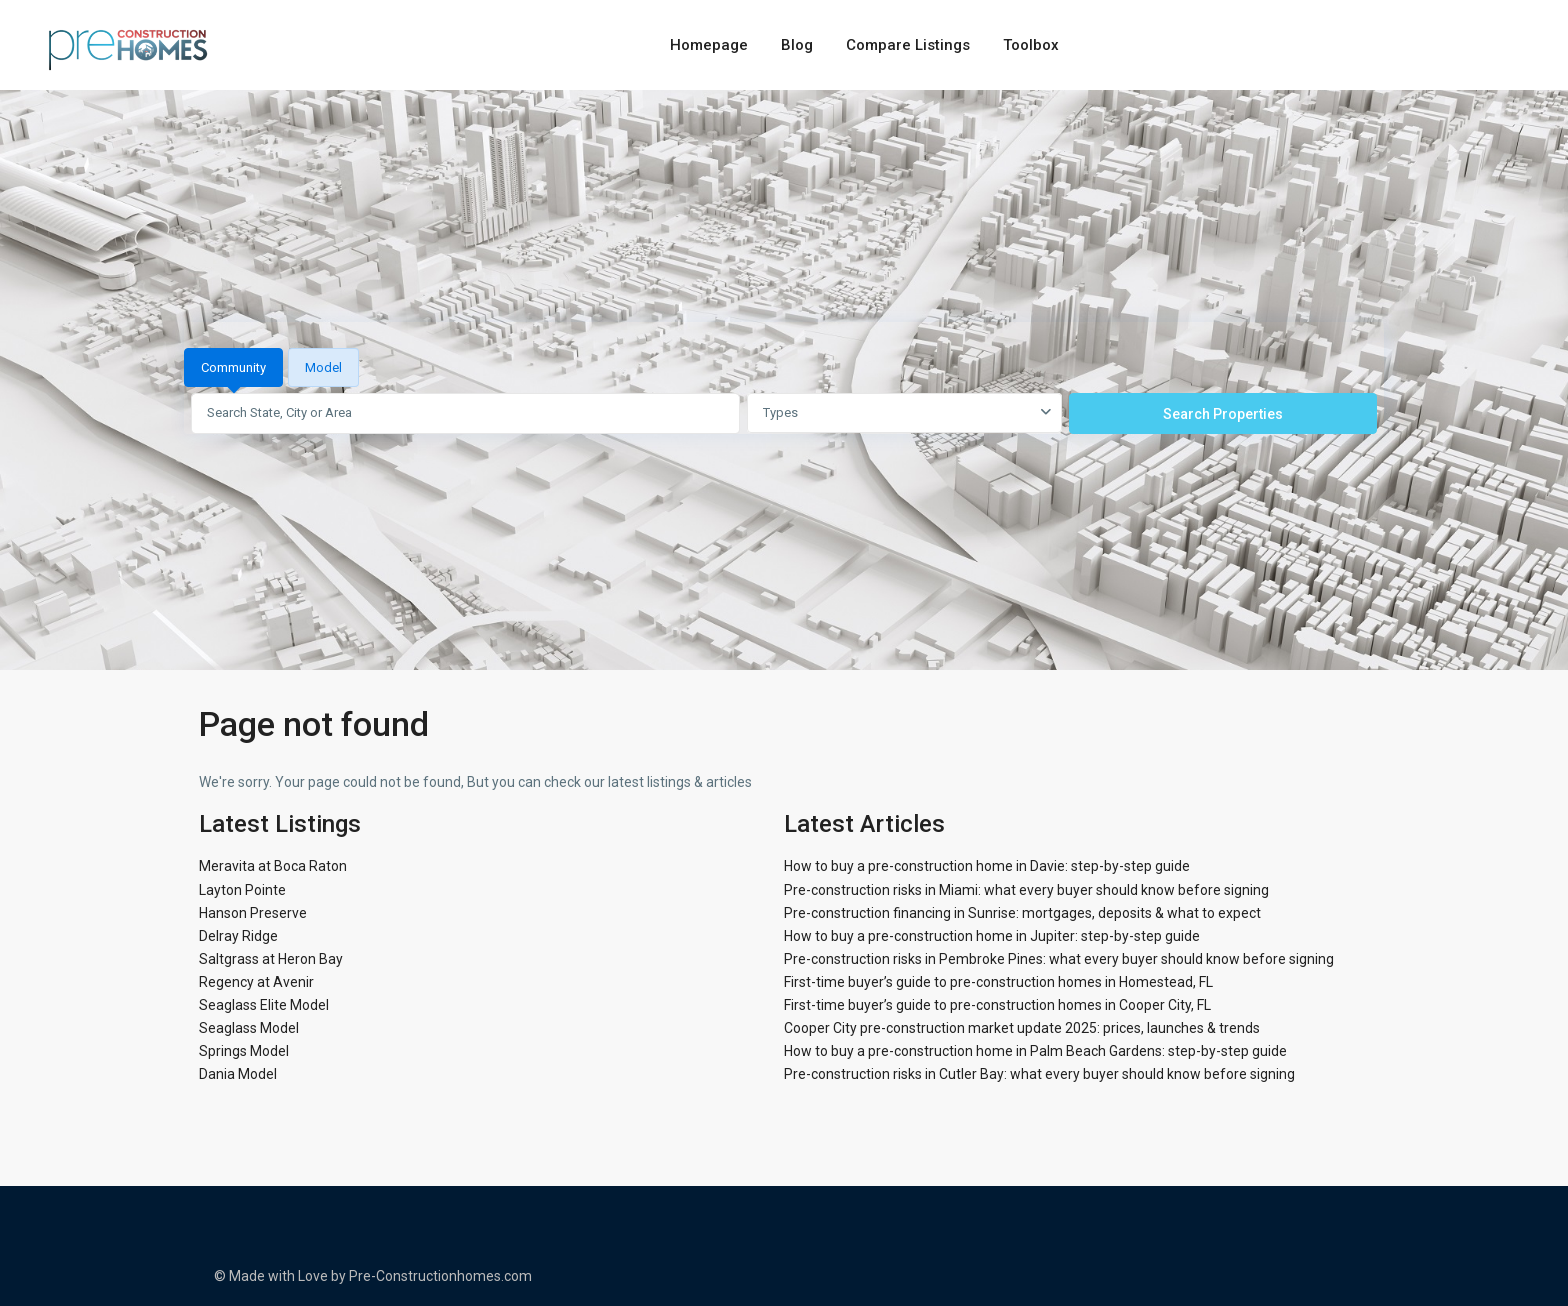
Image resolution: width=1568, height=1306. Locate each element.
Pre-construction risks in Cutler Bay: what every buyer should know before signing (1039, 1074)
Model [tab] (323, 367)
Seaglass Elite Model (264, 1005)
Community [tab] (233, 367)
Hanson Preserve (253, 913)
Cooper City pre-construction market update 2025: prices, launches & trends (1022, 1028)
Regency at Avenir (256, 982)
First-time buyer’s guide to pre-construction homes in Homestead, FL (998, 982)
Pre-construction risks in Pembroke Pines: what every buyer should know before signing (1059, 959)
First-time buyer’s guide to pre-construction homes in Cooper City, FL (997, 1005)
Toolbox (1031, 45)
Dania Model (238, 1074)
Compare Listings (908, 45)
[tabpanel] (784, 413)
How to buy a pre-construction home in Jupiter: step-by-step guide (992, 936)
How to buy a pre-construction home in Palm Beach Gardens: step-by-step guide (1035, 1051)
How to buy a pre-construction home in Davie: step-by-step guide (987, 866)
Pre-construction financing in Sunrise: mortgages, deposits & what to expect (1022, 913)
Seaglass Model (249, 1028)
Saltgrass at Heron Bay (271, 959)
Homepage (709, 45)
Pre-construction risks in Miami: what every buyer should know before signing (1026, 890)
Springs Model (244, 1051)
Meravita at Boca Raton (273, 866)
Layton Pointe (242, 890)
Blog (797, 45)
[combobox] (904, 413)
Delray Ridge (238, 936)
